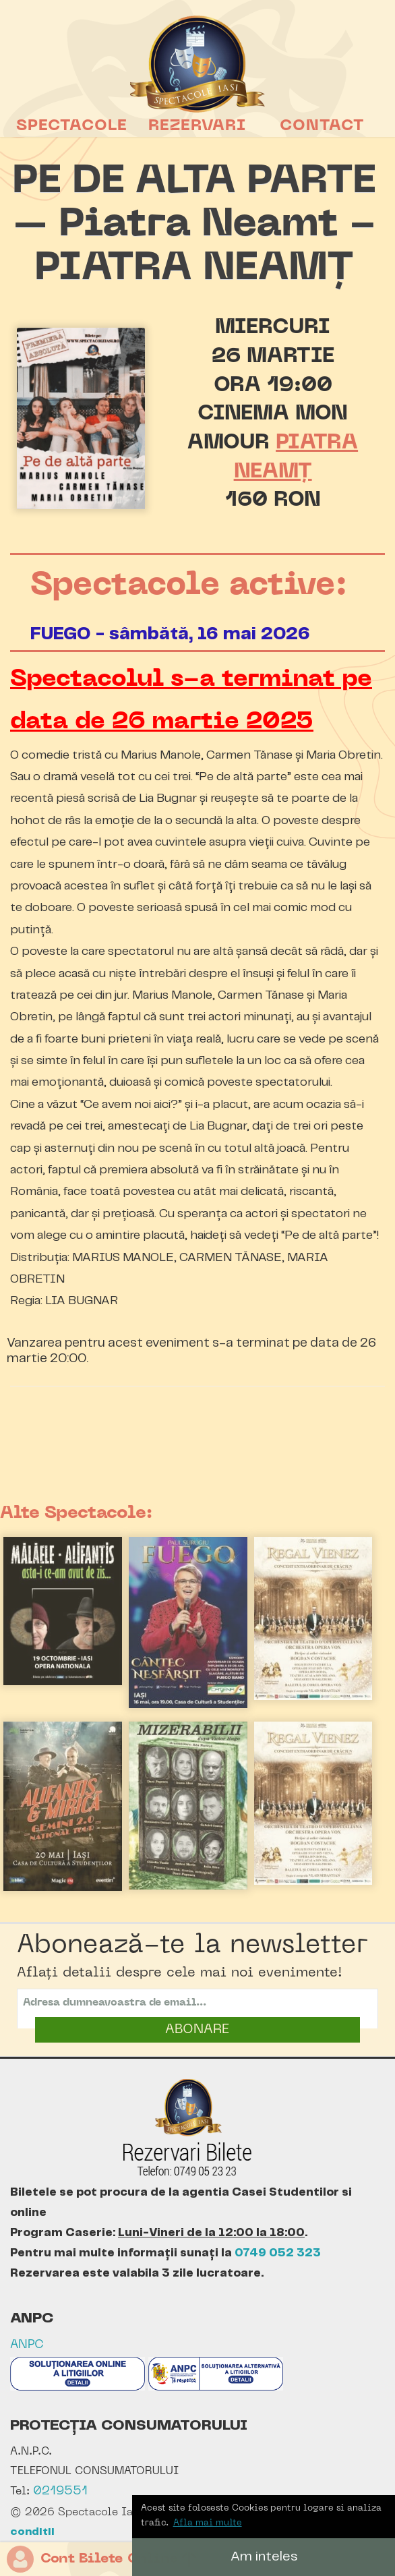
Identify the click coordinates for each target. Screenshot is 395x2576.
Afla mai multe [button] (207, 2523)
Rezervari (197, 126)
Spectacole (71, 126)
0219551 (60, 2491)
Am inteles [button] (264, 2556)
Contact (322, 126)
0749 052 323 (278, 2253)
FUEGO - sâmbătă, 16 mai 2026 (170, 634)
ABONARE (197, 2030)
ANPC (27, 2345)
